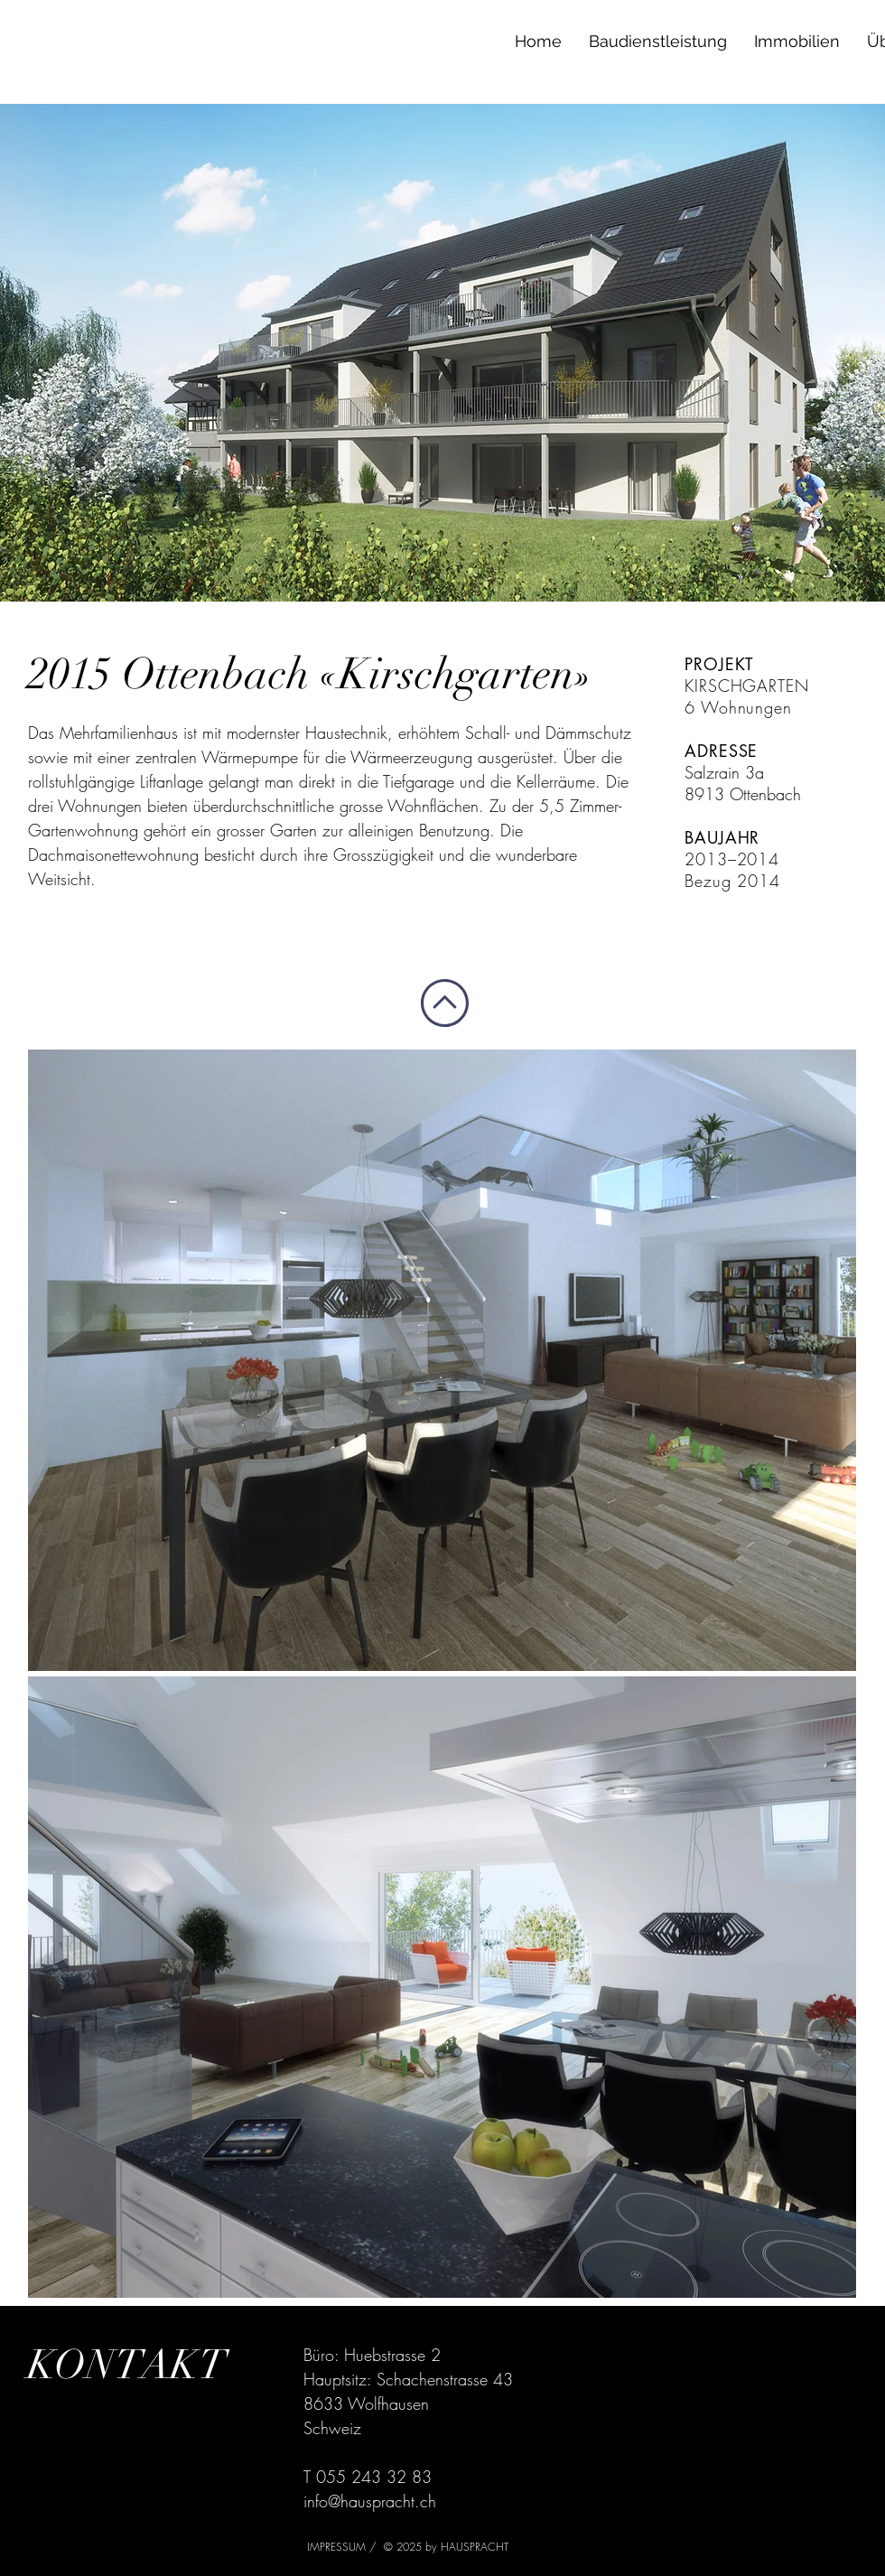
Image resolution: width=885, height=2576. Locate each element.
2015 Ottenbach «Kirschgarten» (310, 674)
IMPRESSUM (338, 2546)
